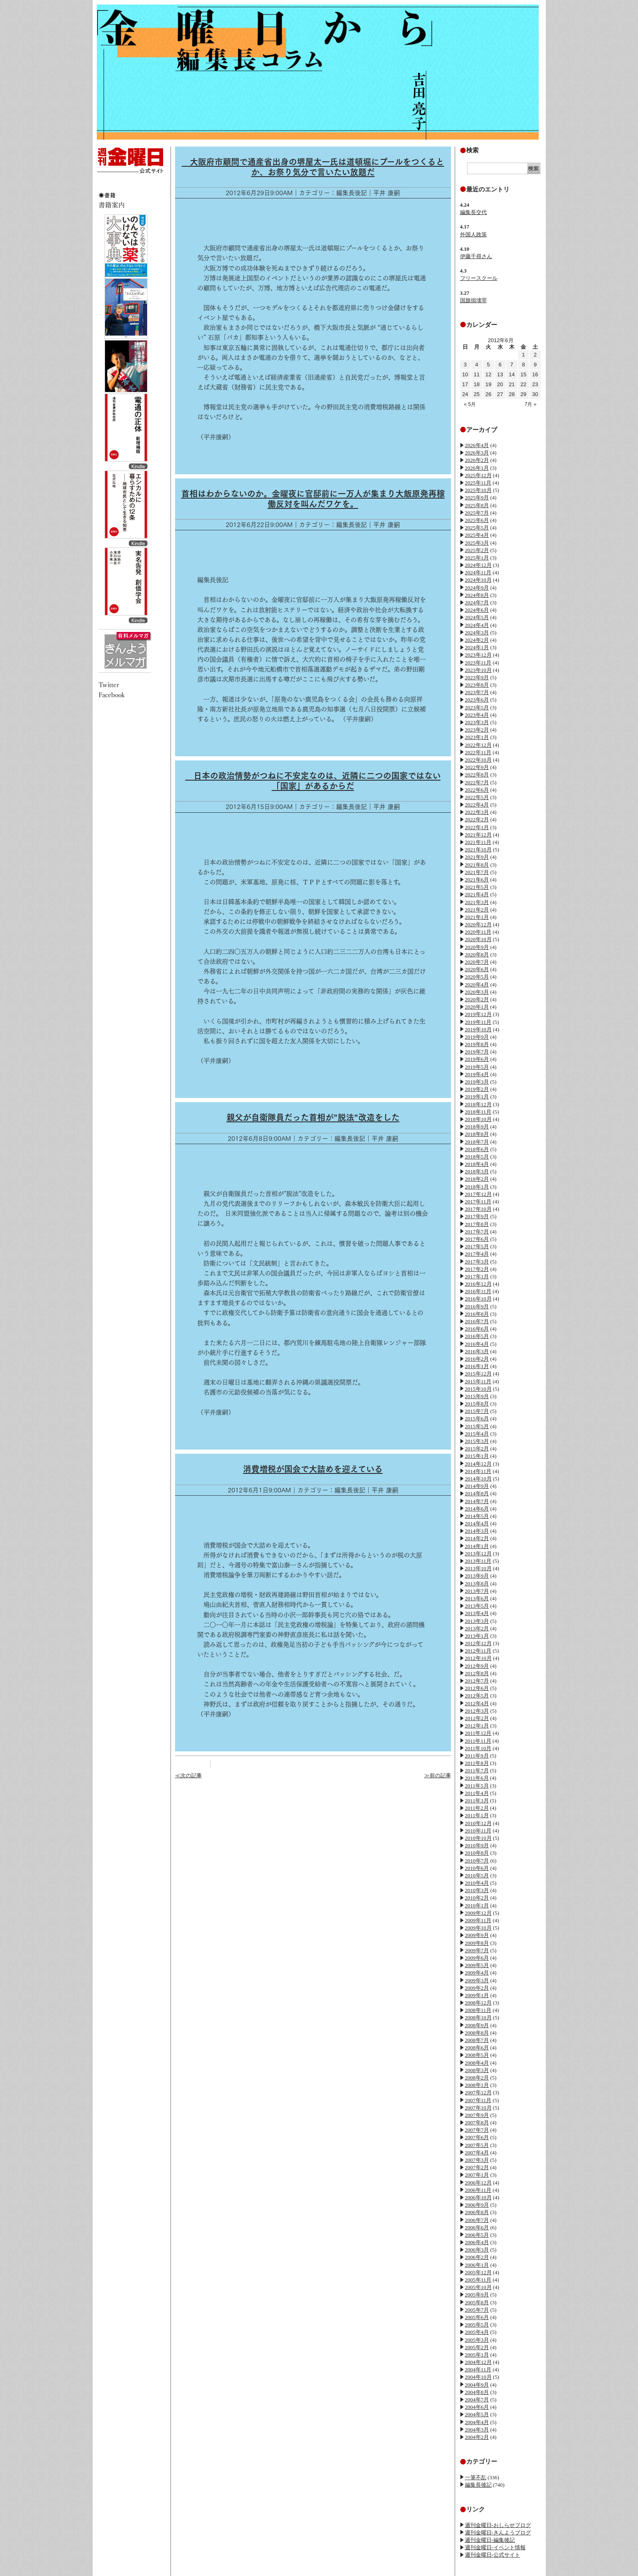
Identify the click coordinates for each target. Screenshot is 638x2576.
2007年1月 (477, 2175)
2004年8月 (477, 2392)
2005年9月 (477, 2295)
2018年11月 (478, 1112)
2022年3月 (477, 812)
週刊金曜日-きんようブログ (498, 2532)
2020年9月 (477, 947)
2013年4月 (477, 1613)
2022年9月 (477, 767)
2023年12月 (478, 655)
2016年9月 (477, 1306)
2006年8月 (477, 2212)
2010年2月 (477, 1898)
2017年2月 (477, 1269)
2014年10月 (478, 1479)
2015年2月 (477, 1448)
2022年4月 (477, 805)
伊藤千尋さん (476, 256)
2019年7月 (477, 1052)
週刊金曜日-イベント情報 (495, 2547)
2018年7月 (477, 1142)
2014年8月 (477, 1493)
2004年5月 (477, 2414)
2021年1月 (477, 917)
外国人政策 (473, 234)
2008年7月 (477, 2040)
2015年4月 (477, 1434)
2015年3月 (477, 1441)
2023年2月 (477, 730)
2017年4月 (477, 1254)
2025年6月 (477, 520)
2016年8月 (477, 1314)
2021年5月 (477, 887)
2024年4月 (477, 625)
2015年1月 (477, 1456)
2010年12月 (478, 1823)
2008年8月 (477, 2033)
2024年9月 (477, 588)
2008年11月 (478, 2010)
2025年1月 (477, 558)
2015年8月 (477, 1404)
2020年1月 (477, 1007)
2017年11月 (478, 1201)
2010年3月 (477, 1890)
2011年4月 (477, 1793)
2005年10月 (478, 2287)
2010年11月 (478, 1831)
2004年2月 (477, 2437)
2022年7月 (477, 782)
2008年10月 (478, 2017)
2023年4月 (477, 715)
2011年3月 (477, 1800)
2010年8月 (477, 1853)
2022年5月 (477, 797)
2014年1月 (477, 1546)
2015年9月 (477, 1396)
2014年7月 (477, 1501)
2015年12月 (478, 1374)
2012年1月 (477, 1726)
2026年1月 (477, 468)
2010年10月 (478, 1838)
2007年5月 (477, 2145)
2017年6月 (477, 1239)
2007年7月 (477, 2130)
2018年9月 (477, 1127)
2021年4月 (477, 894)
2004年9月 (477, 2385)
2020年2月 (477, 999)
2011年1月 (477, 1815)
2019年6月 (477, 1059)
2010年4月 (477, 1883)
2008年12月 (478, 2003)
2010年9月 (477, 1845)
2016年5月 (477, 1336)
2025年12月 (478, 475)
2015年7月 (477, 1411)
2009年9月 (477, 1935)
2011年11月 (478, 1741)
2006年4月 (477, 2242)
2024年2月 (477, 640)
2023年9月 (477, 677)
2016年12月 (478, 1284)
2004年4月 (477, 2422)
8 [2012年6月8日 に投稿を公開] (523, 364)
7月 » (531, 404)
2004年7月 (477, 2399)
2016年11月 (478, 1291)
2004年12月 (478, 2362)
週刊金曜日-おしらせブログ (498, 2525)
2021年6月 (477, 880)
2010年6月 (477, 1868)
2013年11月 (478, 1561)
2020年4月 (477, 984)
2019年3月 (477, 1082)
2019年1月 (477, 1096)
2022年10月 (478, 760)
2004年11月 (478, 2369)
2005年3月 (477, 2340)
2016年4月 (477, 1344)
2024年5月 (477, 617)
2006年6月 (477, 2227)
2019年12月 (478, 1014)
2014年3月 (477, 1531)
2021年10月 (478, 849)
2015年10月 (478, 1389)
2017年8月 (477, 1224)
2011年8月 (477, 1763)
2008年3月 (477, 2070)
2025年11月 (478, 483)
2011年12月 (478, 1733)
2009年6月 (477, 1958)
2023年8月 (477, 685)
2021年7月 (477, 872)
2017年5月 (477, 1246)
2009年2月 (477, 1988)
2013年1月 (477, 1636)
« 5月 (470, 404)
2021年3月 (477, 902)
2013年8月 (477, 1584)
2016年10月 (478, 1299)
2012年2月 (477, 1718)
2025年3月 (477, 543)
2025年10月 (478, 490)
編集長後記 (478, 2485)
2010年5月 (477, 1875)
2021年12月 (478, 835)
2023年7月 (477, 692)
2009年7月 (477, 1950)
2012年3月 (477, 1711)
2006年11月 (478, 2190)
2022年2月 (477, 819)
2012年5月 (477, 1695)
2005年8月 (477, 2302)
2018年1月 (477, 1187)
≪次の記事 (188, 1775)
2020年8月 (477, 954)
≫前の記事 (437, 1775)
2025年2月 (477, 550)
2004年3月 (477, 2430)
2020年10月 (478, 939)
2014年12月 (478, 1464)
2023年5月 (477, 707)
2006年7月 (477, 2220)
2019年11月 (478, 1022)
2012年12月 (478, 1643)
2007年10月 (478, 2108)
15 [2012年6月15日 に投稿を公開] (523, 374)
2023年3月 (477, 722)
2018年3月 (477, 1171)
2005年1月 (477, 2355)
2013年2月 (477, 1628)
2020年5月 (477, 977)
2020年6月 (477, 969)
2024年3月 (477, 632)
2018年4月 (477, 1164)
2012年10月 (478, 1658)
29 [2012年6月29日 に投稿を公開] (523, 394)
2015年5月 (477, 1426)
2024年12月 (478, 565)
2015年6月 (477, 1418)
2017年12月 (478, 1194)
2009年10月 (478, 1928)
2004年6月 (477, 2407)
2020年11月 (478, 932)
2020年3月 (477, 992)
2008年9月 (477, 2025)
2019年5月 (477, 1067)
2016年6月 (477, 1329)
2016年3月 (477, 1351)
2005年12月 (478, 2272)
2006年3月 (477, 2250)
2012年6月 (477, 1688)
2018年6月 (477, 1149)
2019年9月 (477, 1037)
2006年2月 (477, 2257)
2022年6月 (477, 790)
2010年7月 (477, 1861)
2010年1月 (477, 1905)
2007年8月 (477, 2122)
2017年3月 (477, 1262)
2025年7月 (477, 513)
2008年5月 (477, 2055)
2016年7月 (477, 1321)
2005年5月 (477, 2325)
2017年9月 (477, 1216)
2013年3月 (477, 1621)
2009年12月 (478, 1913)
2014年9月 (477, 1486)
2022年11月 (478, 752)
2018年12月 (478, 1104)
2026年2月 (477, 460)
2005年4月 (477, 2332)
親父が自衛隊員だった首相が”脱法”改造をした (313, 1117)
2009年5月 (477, 1965)
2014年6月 (477, 1509)
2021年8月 (477, 865)
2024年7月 (477, 602)
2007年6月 (477, 2137)
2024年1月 (477, 647)
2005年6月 (477, 2317)
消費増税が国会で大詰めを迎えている (313, 1469)
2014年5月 (477, 1516)
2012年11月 (478, 1651)
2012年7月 (477, 1681)
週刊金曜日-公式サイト (492, 2555)
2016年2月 (477, 1359)
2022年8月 (477, 775)
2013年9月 (477, 1576)
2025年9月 (477, 497)
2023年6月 (477, 700)
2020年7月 (477, 962)
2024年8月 (477, 595)
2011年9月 (477, 1756)
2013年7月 (477, 1591)
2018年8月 (477, 1134)
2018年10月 (478, 1119)
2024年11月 (478, 572)
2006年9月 (477, 2205)
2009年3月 (477, 1980)
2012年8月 (477, 1673)
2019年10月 (478, 1029)
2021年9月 (477, 857)
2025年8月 (477, 505)
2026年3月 (477, 453)
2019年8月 (477, 1044)
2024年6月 (477, 610)
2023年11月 (478, 663)
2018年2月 (477, 1179)
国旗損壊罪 (473, 300)
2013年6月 (477, 1598)
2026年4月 (477, 445)
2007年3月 (477, 2160)
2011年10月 (478, 1748)
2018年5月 (477, 1157)
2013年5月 (477, 1606)
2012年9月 (477, 1666)
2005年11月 (478, 2280)
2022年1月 (477, 827)
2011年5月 (477, 1786)
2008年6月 (477, 2047)
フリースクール (479, 278)
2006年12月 (478, 2183)
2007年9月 (477, 2115)
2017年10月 (478, 1209)
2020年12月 (478, 924)
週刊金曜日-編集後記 (490, 2540)
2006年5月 (477, 2235)
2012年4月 (477, 1703)
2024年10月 (478, 580)
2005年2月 (477, 2347)
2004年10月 (478, 2377)
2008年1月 (477, 2085)
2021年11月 (478, 842)
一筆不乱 (475, 2477)
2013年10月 (478, 1568)
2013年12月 (478, 1553)
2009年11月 (478, 1920)
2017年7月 (477, 1232)
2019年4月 (477, 1074)
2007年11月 (478, 2100)
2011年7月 (477, 1770)
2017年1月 (477, 1276)
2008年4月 (477, 2063)
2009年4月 (477, 1973)
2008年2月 (477, 2078)
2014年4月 (477, 1523)
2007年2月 (477, 2167)
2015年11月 (478, 1381)
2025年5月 (477, 528)
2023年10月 (478, 670)
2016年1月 (477, 1366)
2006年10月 (478, 2197)
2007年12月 (478, 2092)
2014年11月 (478, 1471)
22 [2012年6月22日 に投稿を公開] (523, 384)
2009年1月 (477, 1995)
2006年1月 (477, 2265)
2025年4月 (477, 535)
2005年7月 (477, 2310)
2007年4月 (477, 2152)
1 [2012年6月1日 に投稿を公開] (523, 355)
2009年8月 (477, 1943)
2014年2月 (477, 1538)
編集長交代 (473, 212)
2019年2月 (477, 1089)
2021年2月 (477, 910)
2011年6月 (477, 1778)
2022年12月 (478, 745)
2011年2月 (477, 1808)
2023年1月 (477, 737)
